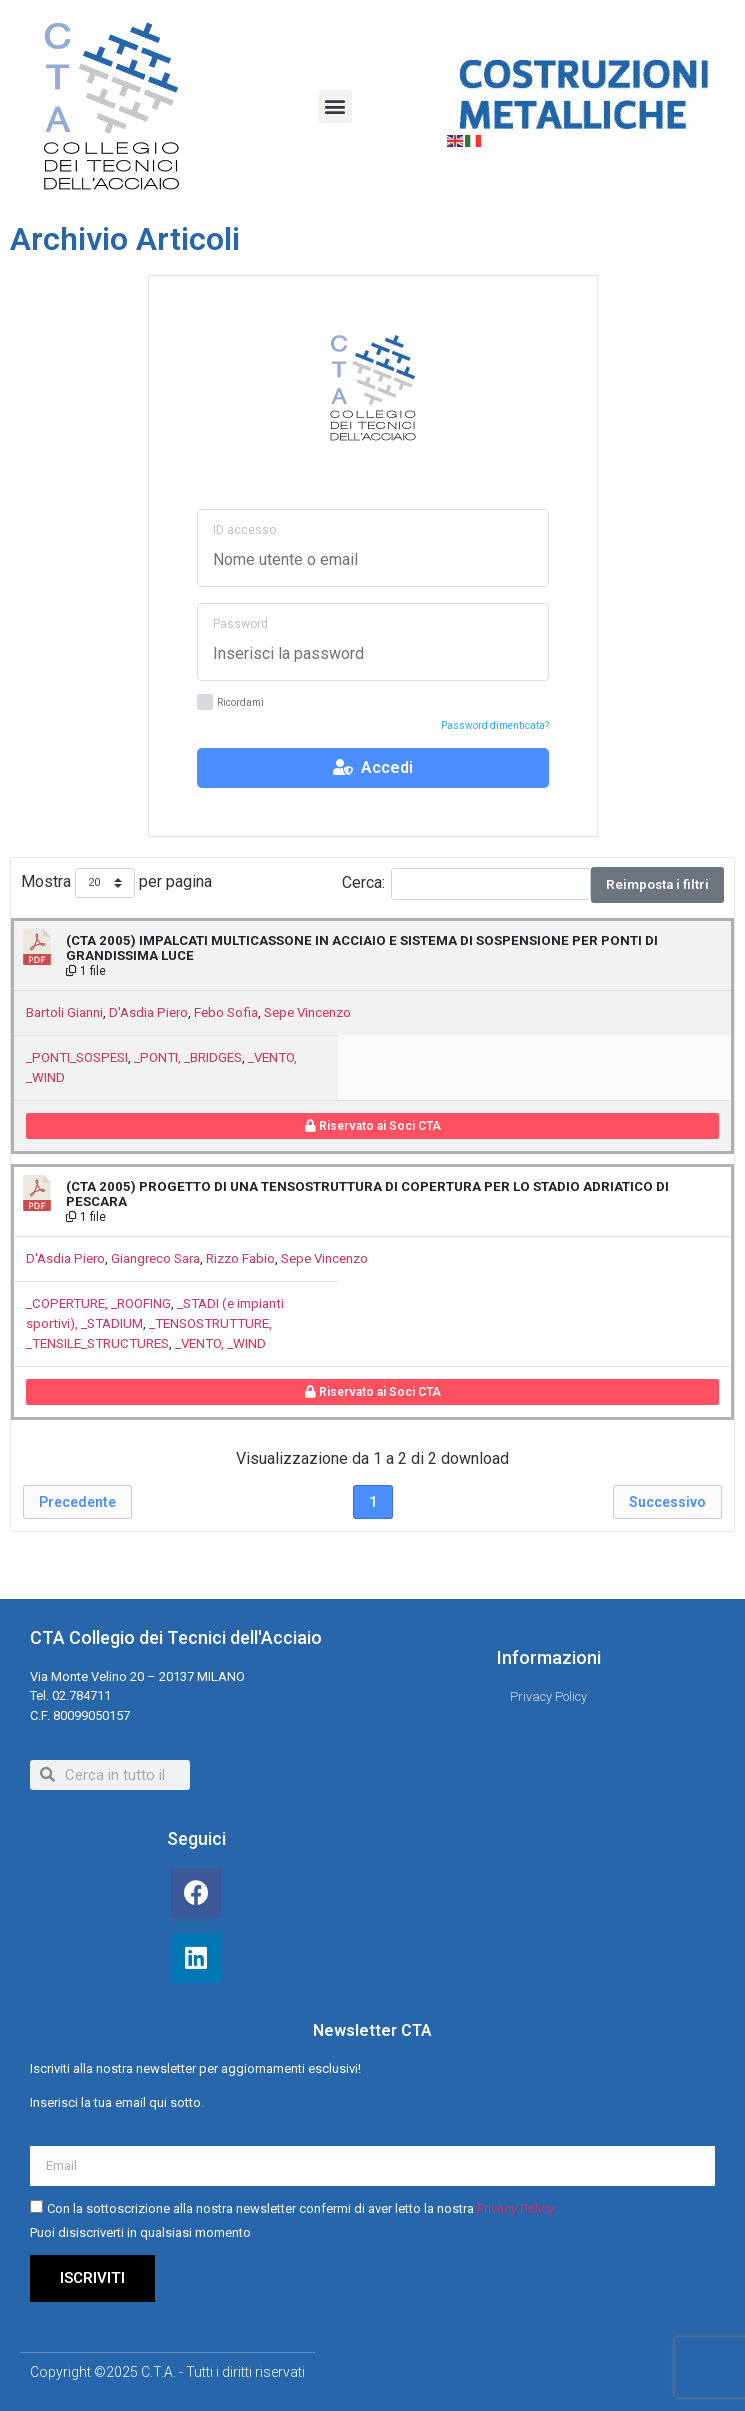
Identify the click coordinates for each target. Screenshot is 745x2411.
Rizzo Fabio (240, 1258)
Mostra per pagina (116, 883)
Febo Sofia (226, 1012)
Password (240, 624)
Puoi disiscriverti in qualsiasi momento (140, 2233)
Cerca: (466, 884)
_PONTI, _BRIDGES (188, 1057)
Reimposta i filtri (657, 884)
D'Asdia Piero (148, 1012)
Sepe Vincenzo (307, 1012)
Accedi (373, 767)
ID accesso (244, 530)
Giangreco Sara (155, 1258)
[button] (335, 106)
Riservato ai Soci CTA (373, 1126)
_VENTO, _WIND (220, 1343)
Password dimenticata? (495, 725)
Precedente (77, 1502)
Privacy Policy (515, 2209)
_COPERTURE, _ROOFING (98, 1303)
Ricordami (230, 703)
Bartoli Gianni (64, 1012)
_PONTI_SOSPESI (77, 1057)
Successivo (667, 1502)
